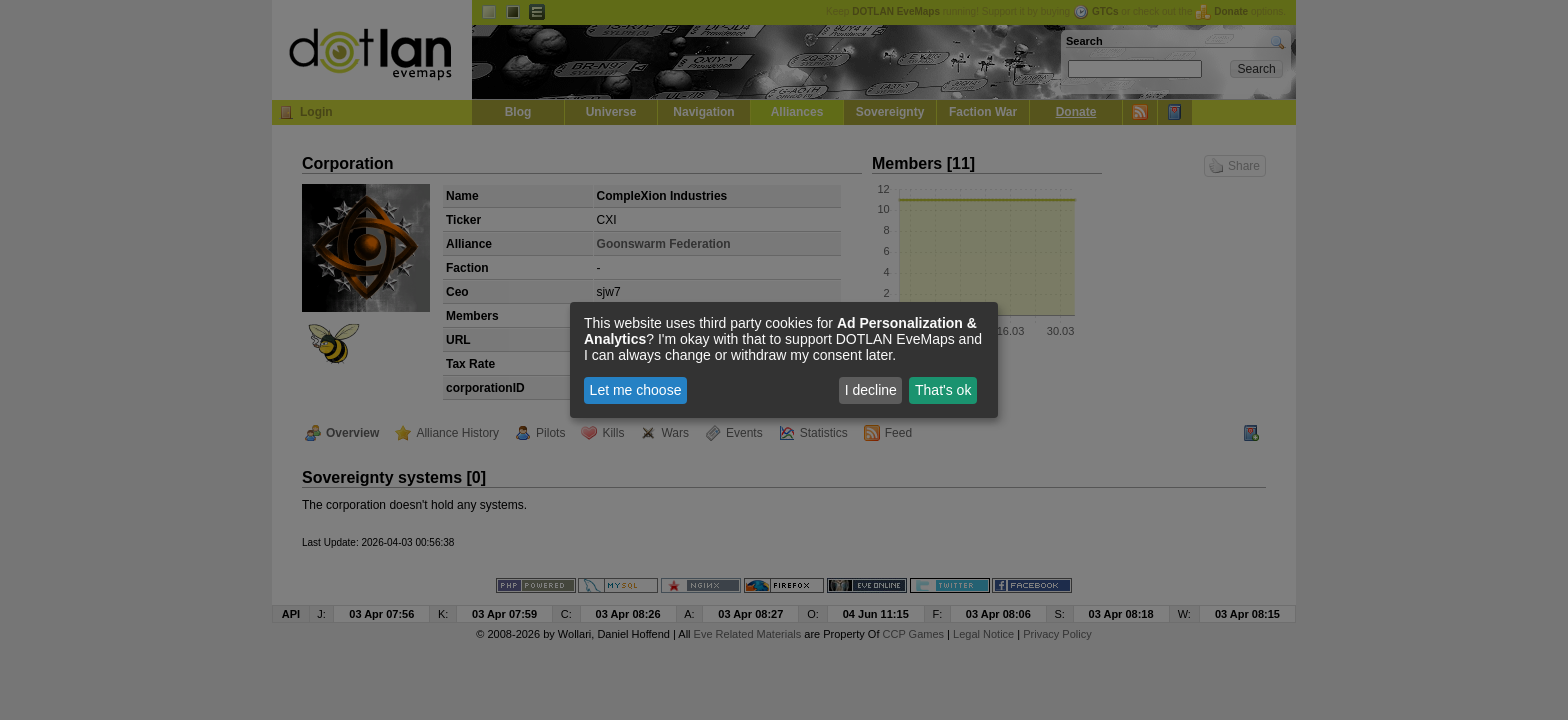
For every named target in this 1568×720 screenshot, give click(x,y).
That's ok (943, 390)
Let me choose (636, 390)
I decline (871, 390)
